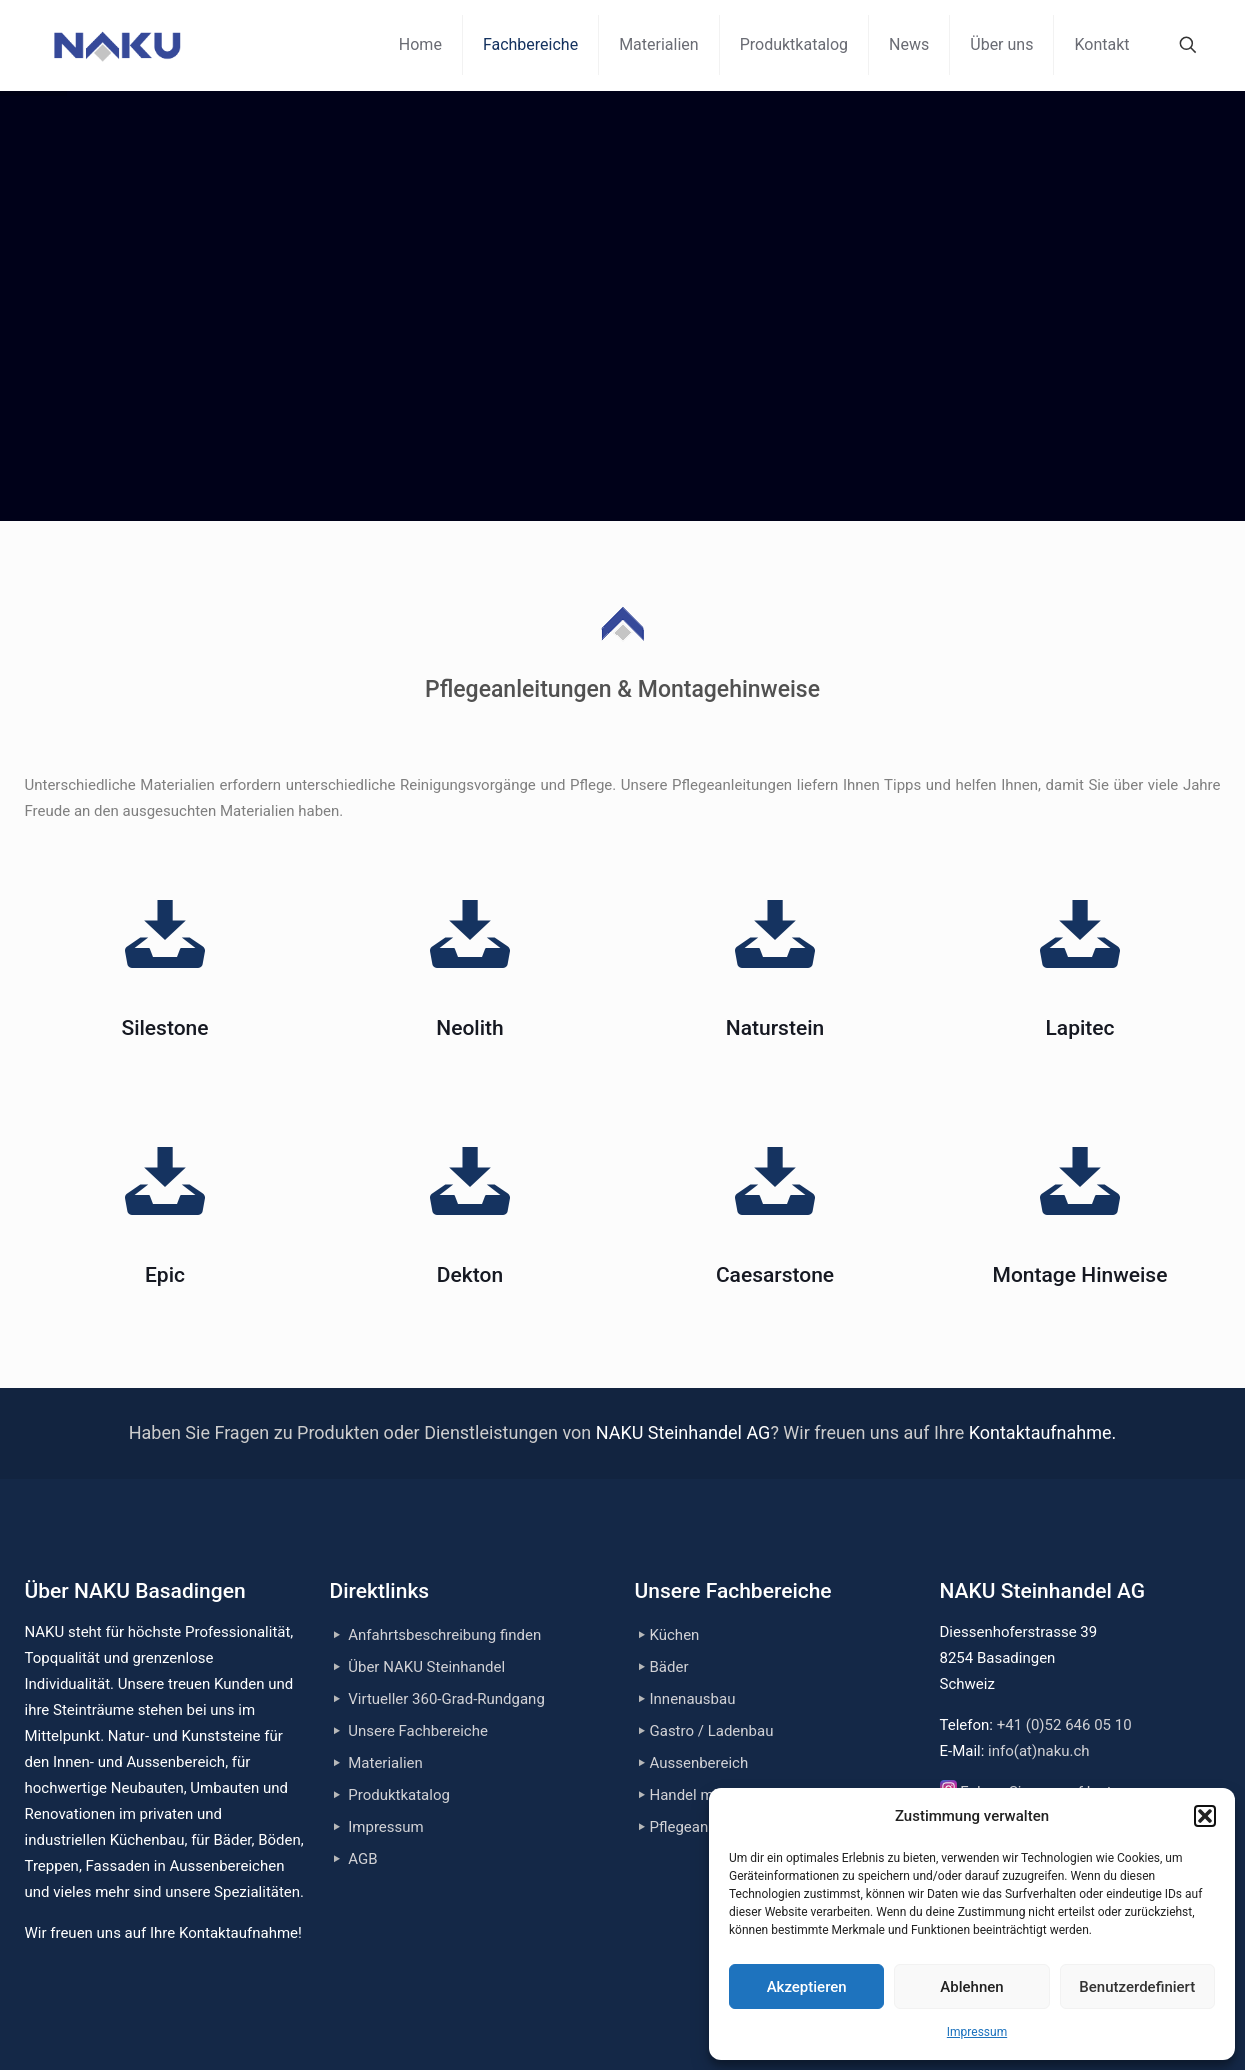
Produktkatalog (399, 1795)
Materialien (385, 1763)
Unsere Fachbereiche (418, 1731)
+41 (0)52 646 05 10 (1064, 1725)
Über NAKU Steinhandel (426, 1667)
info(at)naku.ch (1039, 1751)
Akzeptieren (807, 1987)
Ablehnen (971, 1987)
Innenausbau (693, 1699)
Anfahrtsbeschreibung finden (444, 1635)
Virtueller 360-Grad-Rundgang (446, 1699)
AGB (362, 1859)
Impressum (977, 2032)
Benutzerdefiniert (1137, 1987)
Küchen (675, 1635)
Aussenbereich (699, 1763)
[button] (1205, 1816)
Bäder (669, 1667)
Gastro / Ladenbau (712, 1731)
